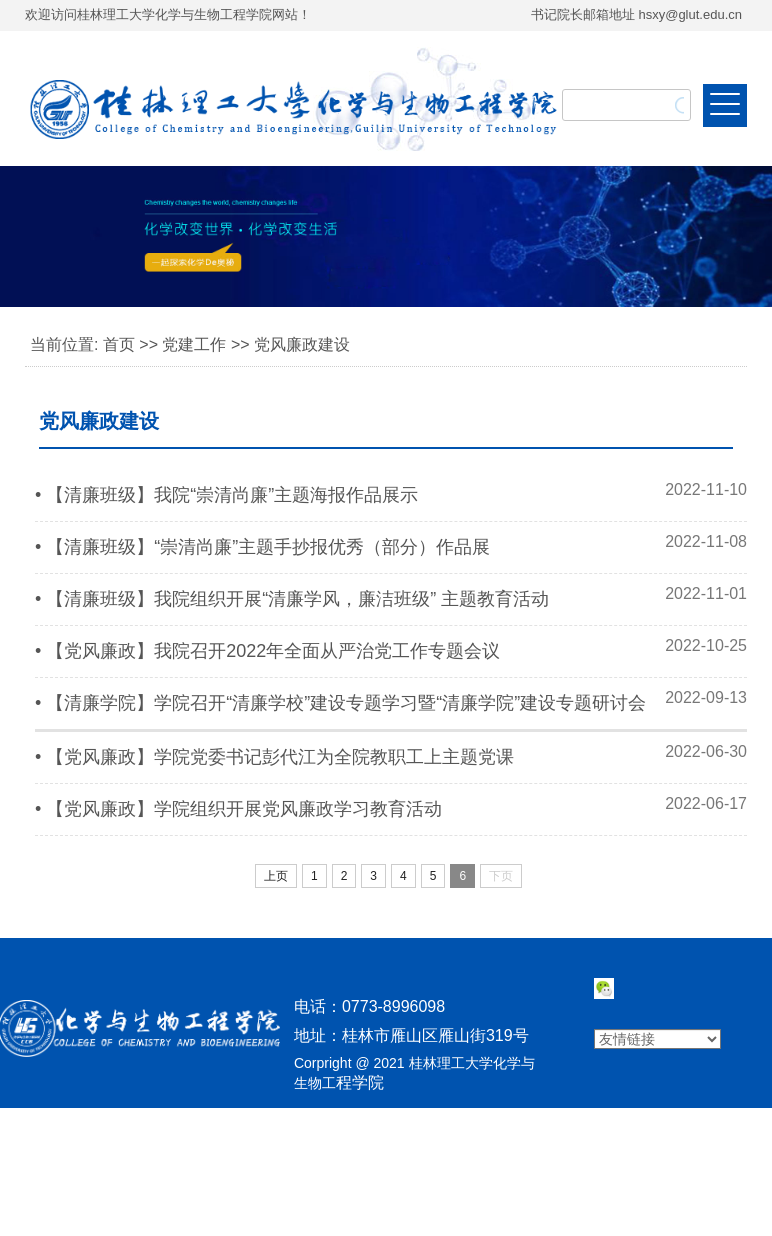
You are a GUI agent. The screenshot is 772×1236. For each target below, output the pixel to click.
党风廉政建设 (302, 344)
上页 (276, 876)
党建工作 (194, 344)
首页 (119, 344)
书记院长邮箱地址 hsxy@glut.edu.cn (636, 14)
